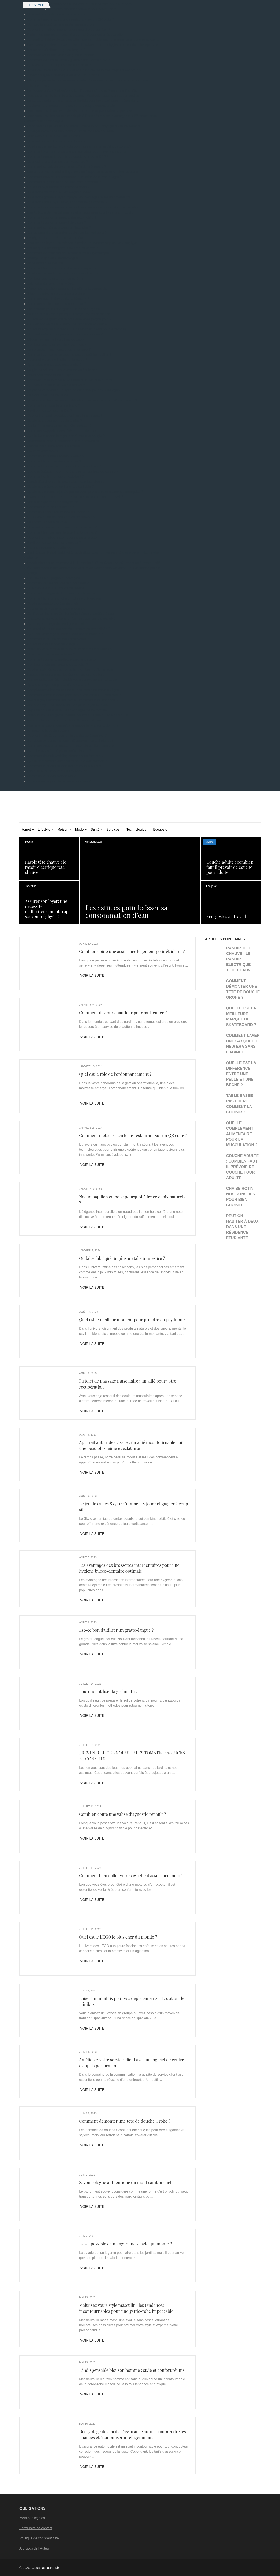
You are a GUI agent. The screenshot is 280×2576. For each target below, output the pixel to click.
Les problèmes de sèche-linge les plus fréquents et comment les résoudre (82, 172)
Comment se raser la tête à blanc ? (53, 405)
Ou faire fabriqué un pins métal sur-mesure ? (60, 24)
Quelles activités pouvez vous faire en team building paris (70, 669)
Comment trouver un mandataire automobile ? (61, 217)
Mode (79, 829)
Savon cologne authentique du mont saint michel (63, 75)
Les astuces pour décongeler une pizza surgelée (63, 309)
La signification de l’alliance (47, 395)
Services (112, 829)
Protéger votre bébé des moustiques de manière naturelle (70, 131)
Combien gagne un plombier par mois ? (56, 344)
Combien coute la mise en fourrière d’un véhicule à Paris (69, 380)
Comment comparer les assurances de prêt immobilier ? (69, 354)
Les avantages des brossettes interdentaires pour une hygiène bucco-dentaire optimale (92, 45)
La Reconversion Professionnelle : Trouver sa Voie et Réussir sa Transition (83, 90)
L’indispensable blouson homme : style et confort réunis (131, 2370)
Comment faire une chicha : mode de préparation (64, 598)
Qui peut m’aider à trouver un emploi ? (56, 385)
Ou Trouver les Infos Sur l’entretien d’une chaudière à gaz (70, 613)
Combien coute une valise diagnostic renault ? (61, 55)
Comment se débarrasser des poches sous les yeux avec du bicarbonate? (83, 207)
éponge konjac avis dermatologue (52, 258)
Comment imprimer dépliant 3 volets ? (55, 456)
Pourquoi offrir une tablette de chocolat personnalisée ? (68, 629)
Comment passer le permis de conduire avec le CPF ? (67, 156)
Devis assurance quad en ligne (50, 375)
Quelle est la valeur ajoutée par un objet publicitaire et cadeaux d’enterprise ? (85, 492)
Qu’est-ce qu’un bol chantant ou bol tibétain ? (61, 517)
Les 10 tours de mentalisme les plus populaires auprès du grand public (80, 212)
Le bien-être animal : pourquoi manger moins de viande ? (70, 314)
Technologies (136, 829)
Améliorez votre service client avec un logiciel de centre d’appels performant (84, 70)
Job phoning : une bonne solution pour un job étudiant (67, 705)
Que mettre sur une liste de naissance (55, 588)
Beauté (29, 841)
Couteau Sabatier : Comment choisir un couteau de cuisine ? (72, 471)
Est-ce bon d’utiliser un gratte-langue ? (56, 50)
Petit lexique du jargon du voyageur (53, 578)
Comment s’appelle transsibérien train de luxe (61, 431)
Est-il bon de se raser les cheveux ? (54, 542)
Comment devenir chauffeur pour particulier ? (82, 9)
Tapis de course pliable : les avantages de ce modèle (67, 710)
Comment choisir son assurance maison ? (58, 512)
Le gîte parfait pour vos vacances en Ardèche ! (62, 370)
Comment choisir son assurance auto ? (56, 304)
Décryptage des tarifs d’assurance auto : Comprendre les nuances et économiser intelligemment (132, 2434)
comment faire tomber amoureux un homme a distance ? (69, 649)
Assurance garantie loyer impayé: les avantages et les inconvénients (78, 197)
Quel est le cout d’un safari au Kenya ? (56, 141)
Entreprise (30, 886)
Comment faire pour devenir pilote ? (54, 461)
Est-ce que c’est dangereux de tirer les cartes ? (62, 248)
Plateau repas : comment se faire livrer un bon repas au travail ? (75, 497)
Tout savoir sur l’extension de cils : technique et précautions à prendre (79, 111)
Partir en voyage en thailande (49, 547)
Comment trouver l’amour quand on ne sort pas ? (64, 466)
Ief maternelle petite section (48, 730)
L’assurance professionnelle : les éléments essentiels (67, 288)
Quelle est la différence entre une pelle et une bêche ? (241, 1074)
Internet (25, 829)
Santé (95, 829)
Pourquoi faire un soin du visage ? (52, 644)
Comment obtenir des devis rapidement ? (58, 299)
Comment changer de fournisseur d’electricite (61, 593)
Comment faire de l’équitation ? (50, 507)
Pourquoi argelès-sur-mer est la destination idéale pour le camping (77, 329)
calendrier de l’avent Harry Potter (52, 283)
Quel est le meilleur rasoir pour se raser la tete (62, 537)
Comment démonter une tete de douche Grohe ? (124, 2121)
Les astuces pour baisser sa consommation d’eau (126, 911)
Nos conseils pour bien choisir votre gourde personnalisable (72, 679)
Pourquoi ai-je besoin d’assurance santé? (58, 187)
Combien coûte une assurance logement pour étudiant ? (90, 4)
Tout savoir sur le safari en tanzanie (54, 136)
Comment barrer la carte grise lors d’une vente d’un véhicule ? (74, 695)
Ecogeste (160, 829)
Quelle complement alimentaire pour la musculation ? (67, 761)
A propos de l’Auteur (34, 2548)
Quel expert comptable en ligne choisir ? (57, 624)
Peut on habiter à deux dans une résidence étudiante (67, 324)
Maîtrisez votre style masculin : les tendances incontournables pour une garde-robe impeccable (126, 2308)
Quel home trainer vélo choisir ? (51, 654)
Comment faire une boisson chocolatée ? (58, 639)
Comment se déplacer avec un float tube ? (59, 227)
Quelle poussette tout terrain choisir (54, 603)
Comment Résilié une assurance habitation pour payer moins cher (76, 151)
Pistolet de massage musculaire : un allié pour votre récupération (76, 34)
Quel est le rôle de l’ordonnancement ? (56, 14)
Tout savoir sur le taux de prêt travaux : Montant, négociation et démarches (83, 95)
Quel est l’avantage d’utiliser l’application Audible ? (65, 634)
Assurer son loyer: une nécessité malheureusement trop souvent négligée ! (83, 243)
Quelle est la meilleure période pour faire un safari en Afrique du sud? (79, 146)
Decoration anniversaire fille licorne (53, 446)
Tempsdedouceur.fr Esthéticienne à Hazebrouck (63, 441)
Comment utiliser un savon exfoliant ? (55, 476)
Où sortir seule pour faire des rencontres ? (59, 781)
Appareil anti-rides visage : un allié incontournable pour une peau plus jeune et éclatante (93, 39)
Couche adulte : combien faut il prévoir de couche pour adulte (229, 867)
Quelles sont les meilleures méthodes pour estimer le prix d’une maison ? (82, 400)
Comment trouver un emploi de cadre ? (56, 222)
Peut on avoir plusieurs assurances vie (56, 608)
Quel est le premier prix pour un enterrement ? (62, 527)
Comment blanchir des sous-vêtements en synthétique (68, 253)
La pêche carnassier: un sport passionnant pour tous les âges (73, 390)
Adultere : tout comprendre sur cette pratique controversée (71, 106)
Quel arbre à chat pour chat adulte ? (54, 365)
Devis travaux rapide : (43, 451)
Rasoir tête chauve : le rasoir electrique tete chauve (65, 481)
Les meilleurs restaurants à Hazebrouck (57, 771)
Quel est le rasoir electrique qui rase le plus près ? (65, 415)
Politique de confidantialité (39, 2538)
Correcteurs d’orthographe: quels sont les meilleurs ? (67, 232)
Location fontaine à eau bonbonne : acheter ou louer (66, 674)
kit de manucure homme (45, 263)
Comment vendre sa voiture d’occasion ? (58, 583)
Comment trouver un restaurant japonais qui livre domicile (70, 745)
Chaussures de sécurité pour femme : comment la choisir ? (71, 619)
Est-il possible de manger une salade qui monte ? (125, 2243)
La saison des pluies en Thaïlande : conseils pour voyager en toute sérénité (83, 126)
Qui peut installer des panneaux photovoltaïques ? (65, 334)
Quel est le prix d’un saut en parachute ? (57, 161)
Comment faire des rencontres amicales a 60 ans (64, 766)
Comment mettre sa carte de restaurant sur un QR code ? (70, 19)
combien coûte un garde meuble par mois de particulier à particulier (77, 715)
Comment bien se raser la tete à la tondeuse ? (62, 532)
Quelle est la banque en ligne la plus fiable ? (60, 486)
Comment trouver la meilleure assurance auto (61, 659)
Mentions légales (32, 2518)
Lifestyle (35, 5)
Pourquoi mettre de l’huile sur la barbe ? (57, 359)
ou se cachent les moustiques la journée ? (59, 349)
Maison (62, 829)
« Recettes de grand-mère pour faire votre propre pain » (69, 319)
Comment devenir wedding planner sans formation (65, 756)
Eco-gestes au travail (226, 916)
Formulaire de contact (35, 2528)
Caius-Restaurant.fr (45, 2567)
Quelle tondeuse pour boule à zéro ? (54, 420)
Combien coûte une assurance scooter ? (57, 664)
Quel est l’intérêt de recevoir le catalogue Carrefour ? (67, 735)
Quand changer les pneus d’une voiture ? (58, 685)
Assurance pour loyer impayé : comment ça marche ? (67, 202)
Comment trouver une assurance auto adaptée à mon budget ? (74, 177)
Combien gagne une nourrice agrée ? (55, 278)
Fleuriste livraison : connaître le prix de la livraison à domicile (72, 725)
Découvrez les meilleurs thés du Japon (56, 339)
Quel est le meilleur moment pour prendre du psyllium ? (68, 29)
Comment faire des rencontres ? (51, 776)
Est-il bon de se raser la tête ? (49, 410)
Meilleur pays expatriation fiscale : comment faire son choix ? (72, 700)
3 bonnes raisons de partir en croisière (56, 293)
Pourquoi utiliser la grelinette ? (108, 1691)
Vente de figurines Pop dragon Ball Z (54, 502)
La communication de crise (47, 522)
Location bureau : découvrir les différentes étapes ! (65, 720)
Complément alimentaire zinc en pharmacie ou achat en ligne (73, 690)
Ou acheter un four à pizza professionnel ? (59, 751)
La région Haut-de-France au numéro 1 (56, 238)
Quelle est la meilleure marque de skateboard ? (62, 273)
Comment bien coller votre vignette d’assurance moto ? (68, 60)
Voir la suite (92, 975)
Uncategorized (93, 841)
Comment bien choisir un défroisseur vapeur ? (61, 268)
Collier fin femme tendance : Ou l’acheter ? (59, 425)
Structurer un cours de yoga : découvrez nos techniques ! (70, 740)
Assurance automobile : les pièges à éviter (59, 192)
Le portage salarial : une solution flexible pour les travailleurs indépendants (83, 100)
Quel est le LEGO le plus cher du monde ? (59, 65)
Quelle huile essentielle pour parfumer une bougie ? (66, 436)
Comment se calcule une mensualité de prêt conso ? (66, 166)
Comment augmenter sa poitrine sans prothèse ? (64, 182)
